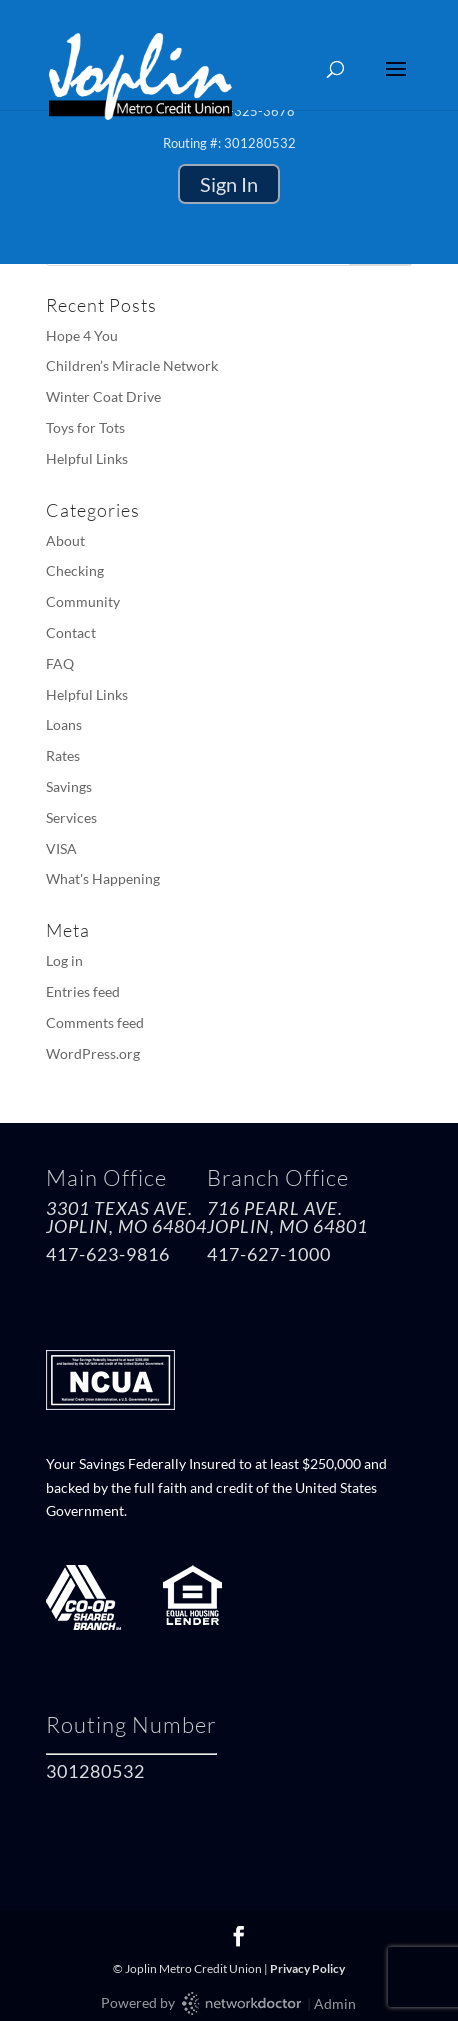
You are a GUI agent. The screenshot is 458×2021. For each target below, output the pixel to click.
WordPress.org (93, 1053)
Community (83, 601)
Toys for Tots (85, 427)
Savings (69, 786)
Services (71, 817)
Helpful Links (87, 458)
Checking (75, 570)
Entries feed (83, 991)
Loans (64, 724)
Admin (335, 2003)
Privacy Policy (307, 1968)
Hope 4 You (82, 335)
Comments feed (95, 1022)
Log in (64, 960)
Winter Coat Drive (103, 396)
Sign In (229, 184)
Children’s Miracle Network (132, 365)
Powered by (202, 2003)
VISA (61, 848)
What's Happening (103, 878)
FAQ (60, 663)
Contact (71, 632)
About (65, 540)
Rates (63, 755)
